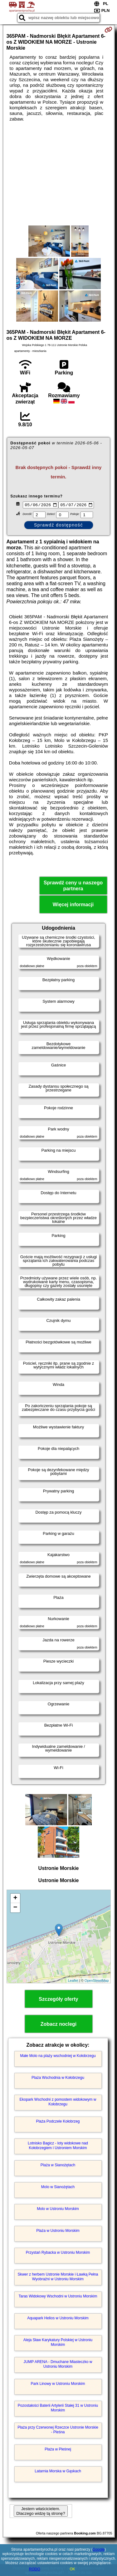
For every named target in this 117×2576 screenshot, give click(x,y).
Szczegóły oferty (58, 2000)
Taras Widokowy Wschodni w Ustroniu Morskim (57, 2297)
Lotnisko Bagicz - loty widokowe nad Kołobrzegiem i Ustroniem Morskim (58, 2146)
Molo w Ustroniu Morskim (58, 2210)
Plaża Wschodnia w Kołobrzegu (58, 2078)
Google (99, 2549)
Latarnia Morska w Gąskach (58, 2472)
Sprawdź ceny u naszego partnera (73, 886)
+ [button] (15, 1899)
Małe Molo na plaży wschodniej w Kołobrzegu (57, 2056)
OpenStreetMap (97, 1981)
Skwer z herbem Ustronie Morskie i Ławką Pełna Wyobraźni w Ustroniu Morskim (57, 2277)
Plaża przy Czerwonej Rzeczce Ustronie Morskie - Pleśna (57, 2430)
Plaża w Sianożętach (58, 2166)
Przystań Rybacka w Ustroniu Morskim (58, 2253)
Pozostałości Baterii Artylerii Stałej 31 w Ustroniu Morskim (58, 2408)
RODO (34, 2569)
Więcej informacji (73, 905)
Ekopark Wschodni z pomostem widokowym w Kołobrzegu (57, 2102)
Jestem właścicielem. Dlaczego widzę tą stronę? (40, 2511)
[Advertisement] (58, 173)
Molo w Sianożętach (58, 2188)
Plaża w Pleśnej (58, 2450)
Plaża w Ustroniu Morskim (58, 2231)
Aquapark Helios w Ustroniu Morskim (58, 2319)
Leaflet (73, 1981)
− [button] (15, 1908)
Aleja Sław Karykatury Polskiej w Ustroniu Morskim (57, 2343)
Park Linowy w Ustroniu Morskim (58, 2384)
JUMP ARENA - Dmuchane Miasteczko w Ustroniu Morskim (58, 2365)
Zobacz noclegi (59, 2025)
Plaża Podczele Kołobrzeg (58, 2122)
